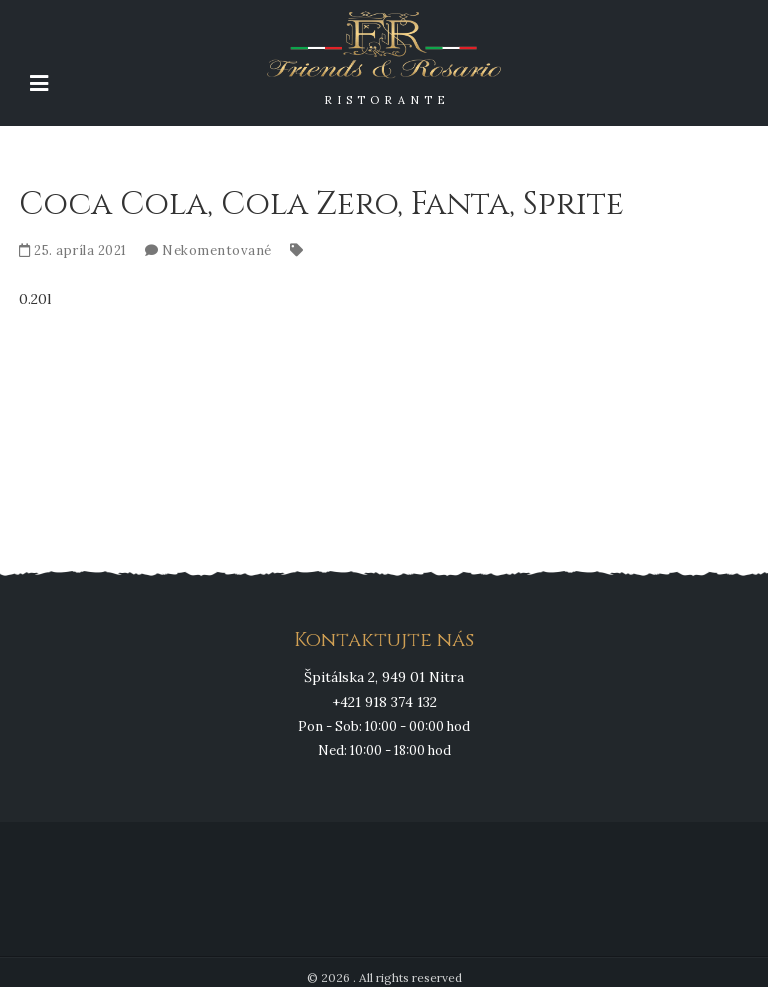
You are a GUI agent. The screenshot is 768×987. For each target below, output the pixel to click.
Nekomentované (217, 250)
